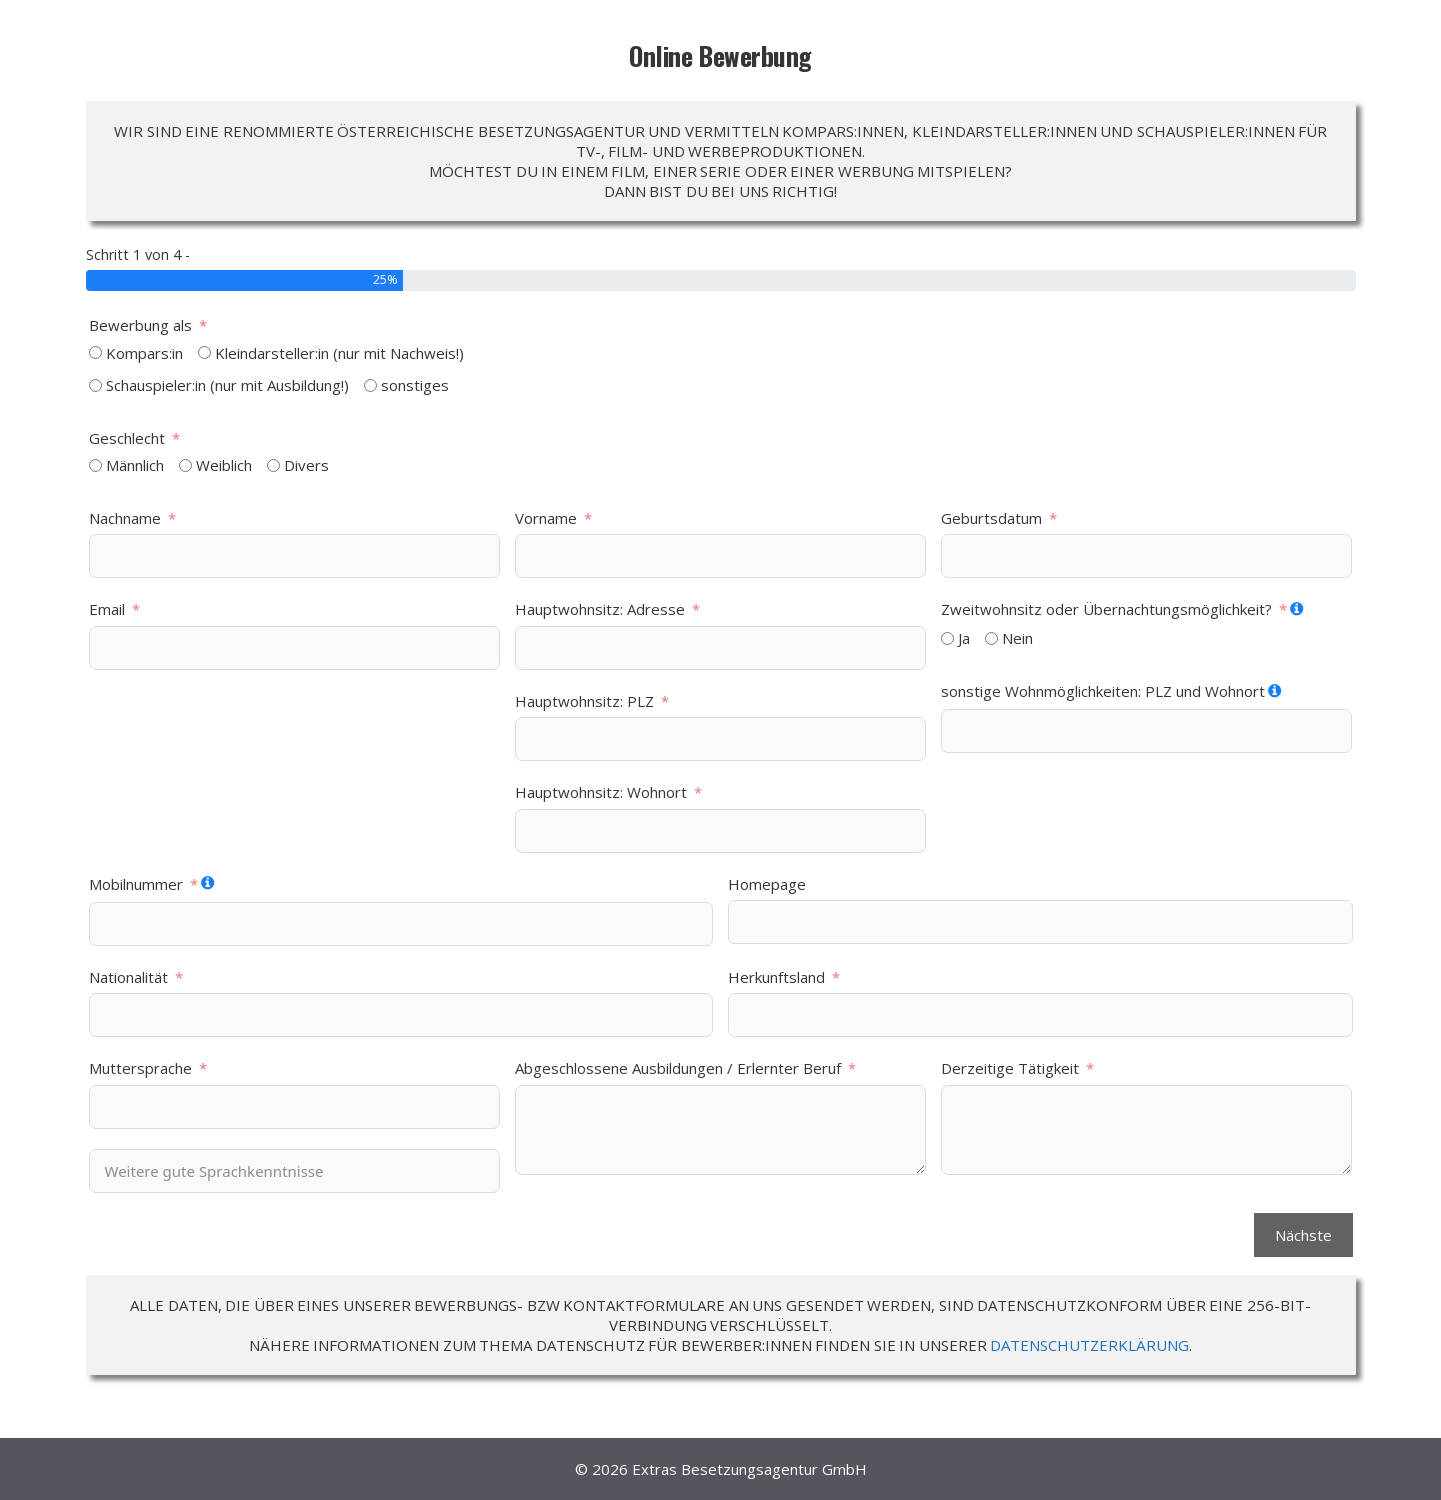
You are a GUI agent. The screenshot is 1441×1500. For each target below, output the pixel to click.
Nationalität (128, 977)
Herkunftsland (776, 977)
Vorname (546, 518)
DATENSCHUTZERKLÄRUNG (1089, 1345)
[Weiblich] (185, 465)
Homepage (767, 884)
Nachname (125, 518)
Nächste (1303, 1235)
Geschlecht (127, 438)
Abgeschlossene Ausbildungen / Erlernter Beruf (678, 1068)
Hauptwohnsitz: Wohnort (601, 792)
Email (107, 609)
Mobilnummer (136, 884)
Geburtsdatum (991, 518)
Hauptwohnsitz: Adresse (600, 609)
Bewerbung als (140, 325)
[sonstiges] (370, 385)
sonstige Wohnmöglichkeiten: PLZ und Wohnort (1103, 691)
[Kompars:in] (95, 352)
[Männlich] (95, 465)
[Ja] (947, 638)
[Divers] (273, 465)
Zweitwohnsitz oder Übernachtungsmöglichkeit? (1106, 609)
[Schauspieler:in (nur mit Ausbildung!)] (95, 385)
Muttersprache (140, 1068)
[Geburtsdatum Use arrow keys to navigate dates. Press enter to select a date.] (1146, 556)
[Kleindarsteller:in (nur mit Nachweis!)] (204, 352)
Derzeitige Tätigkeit (1010, 1068)
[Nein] (991, 638)
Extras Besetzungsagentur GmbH (749, 1469)
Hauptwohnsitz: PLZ (584, 701)
